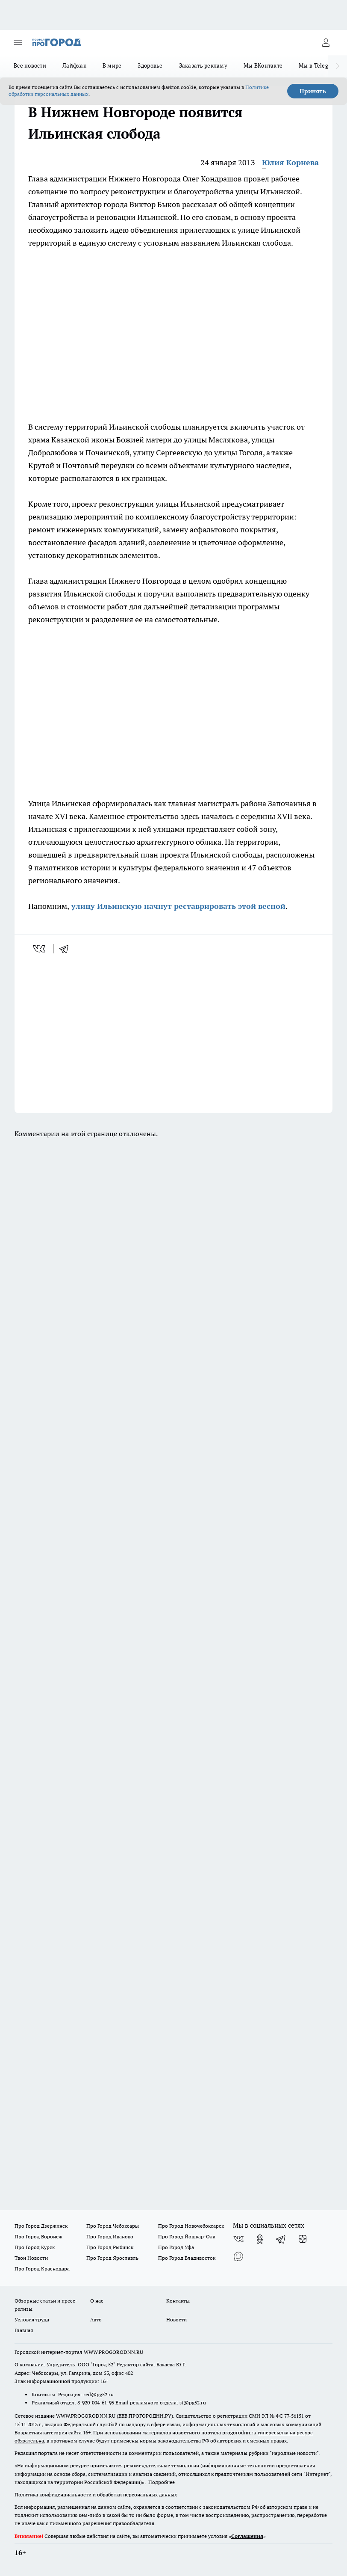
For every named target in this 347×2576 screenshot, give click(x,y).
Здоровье (150, 65)
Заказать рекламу (203, 65)
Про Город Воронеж (38, 2236)
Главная (24, 2330)
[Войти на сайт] (325, 42)
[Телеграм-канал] (281, 2239)
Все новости (30, 65)
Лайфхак (74, 65)
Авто (96, 2319)
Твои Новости (31, 2258)
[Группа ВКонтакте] (238, 2239)
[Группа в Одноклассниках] (260, 2239)
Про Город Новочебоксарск (191, 2226)
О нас (96, 2300)
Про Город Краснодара (42, 2268)
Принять (313, 91)
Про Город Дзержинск (41, 2226)
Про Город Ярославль (112, 2258)
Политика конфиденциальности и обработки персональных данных (96, 2494)
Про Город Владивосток (186, 2258)
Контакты (178, 2300)
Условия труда (32, 2319)
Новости (176, 2319)
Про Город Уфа (176, 2247)
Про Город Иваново (109, 2236)
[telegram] (66, 949)
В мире (112, 65)
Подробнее (161, 2482)
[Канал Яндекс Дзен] (302, 2239)
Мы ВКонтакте (263, 65)
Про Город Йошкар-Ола (186, 2236)
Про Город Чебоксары (112, 2226)
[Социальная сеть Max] (238, 2256)
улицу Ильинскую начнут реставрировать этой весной (177, 906)
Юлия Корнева (290, 162)
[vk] (39, 949)
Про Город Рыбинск (109, 2247)
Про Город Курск (35, 2247)
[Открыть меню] (18, 42)
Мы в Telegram (318, 65)
